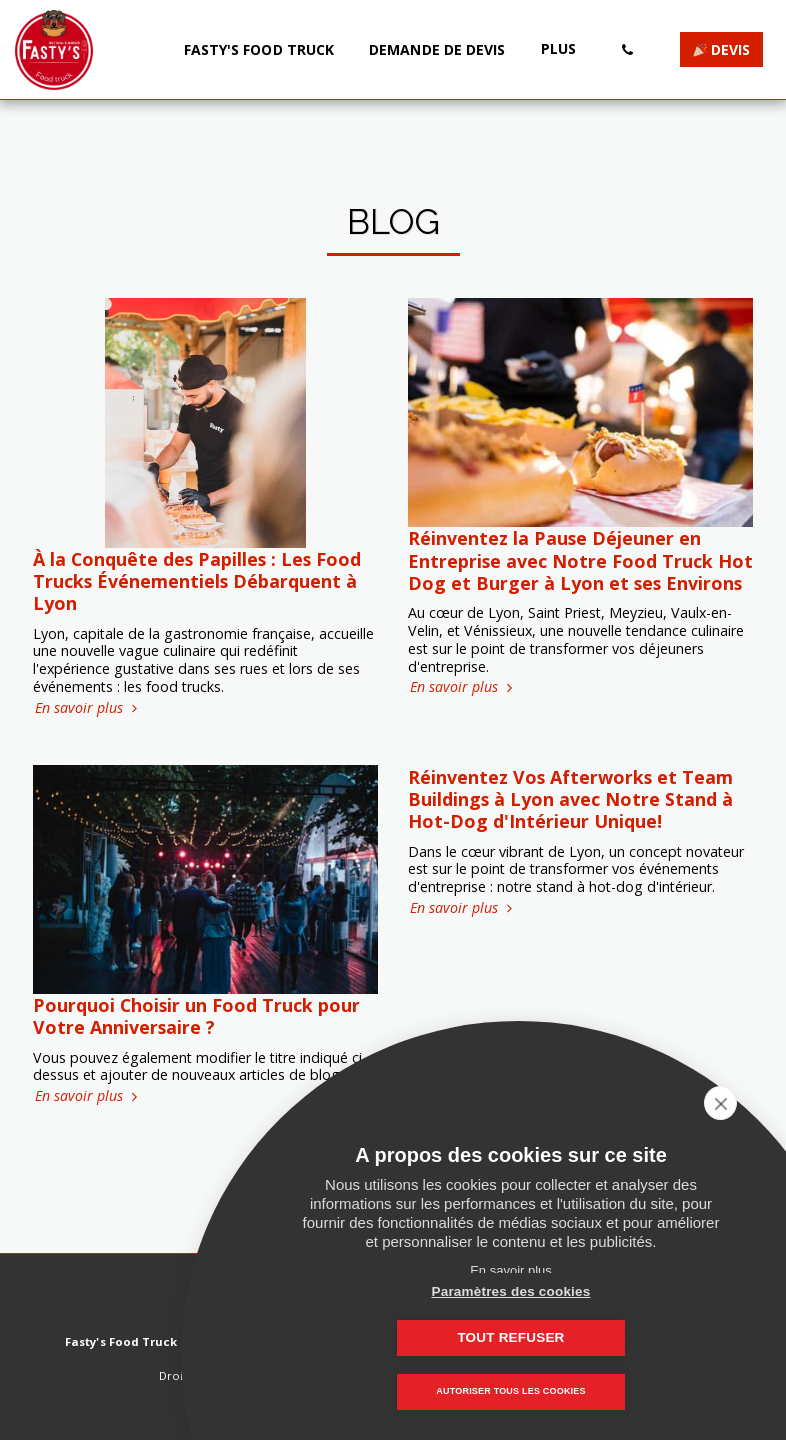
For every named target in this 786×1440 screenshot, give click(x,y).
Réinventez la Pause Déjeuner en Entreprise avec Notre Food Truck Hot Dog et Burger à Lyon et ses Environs (580, 560)
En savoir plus (88, 708)
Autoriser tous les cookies (510, 1392)
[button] (627, 50)
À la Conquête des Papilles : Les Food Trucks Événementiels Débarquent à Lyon (197, 581)
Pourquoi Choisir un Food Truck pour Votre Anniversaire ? (196, 1016)
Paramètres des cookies (411, 1337)
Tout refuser (610, 1337)
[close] (739, 1103)
